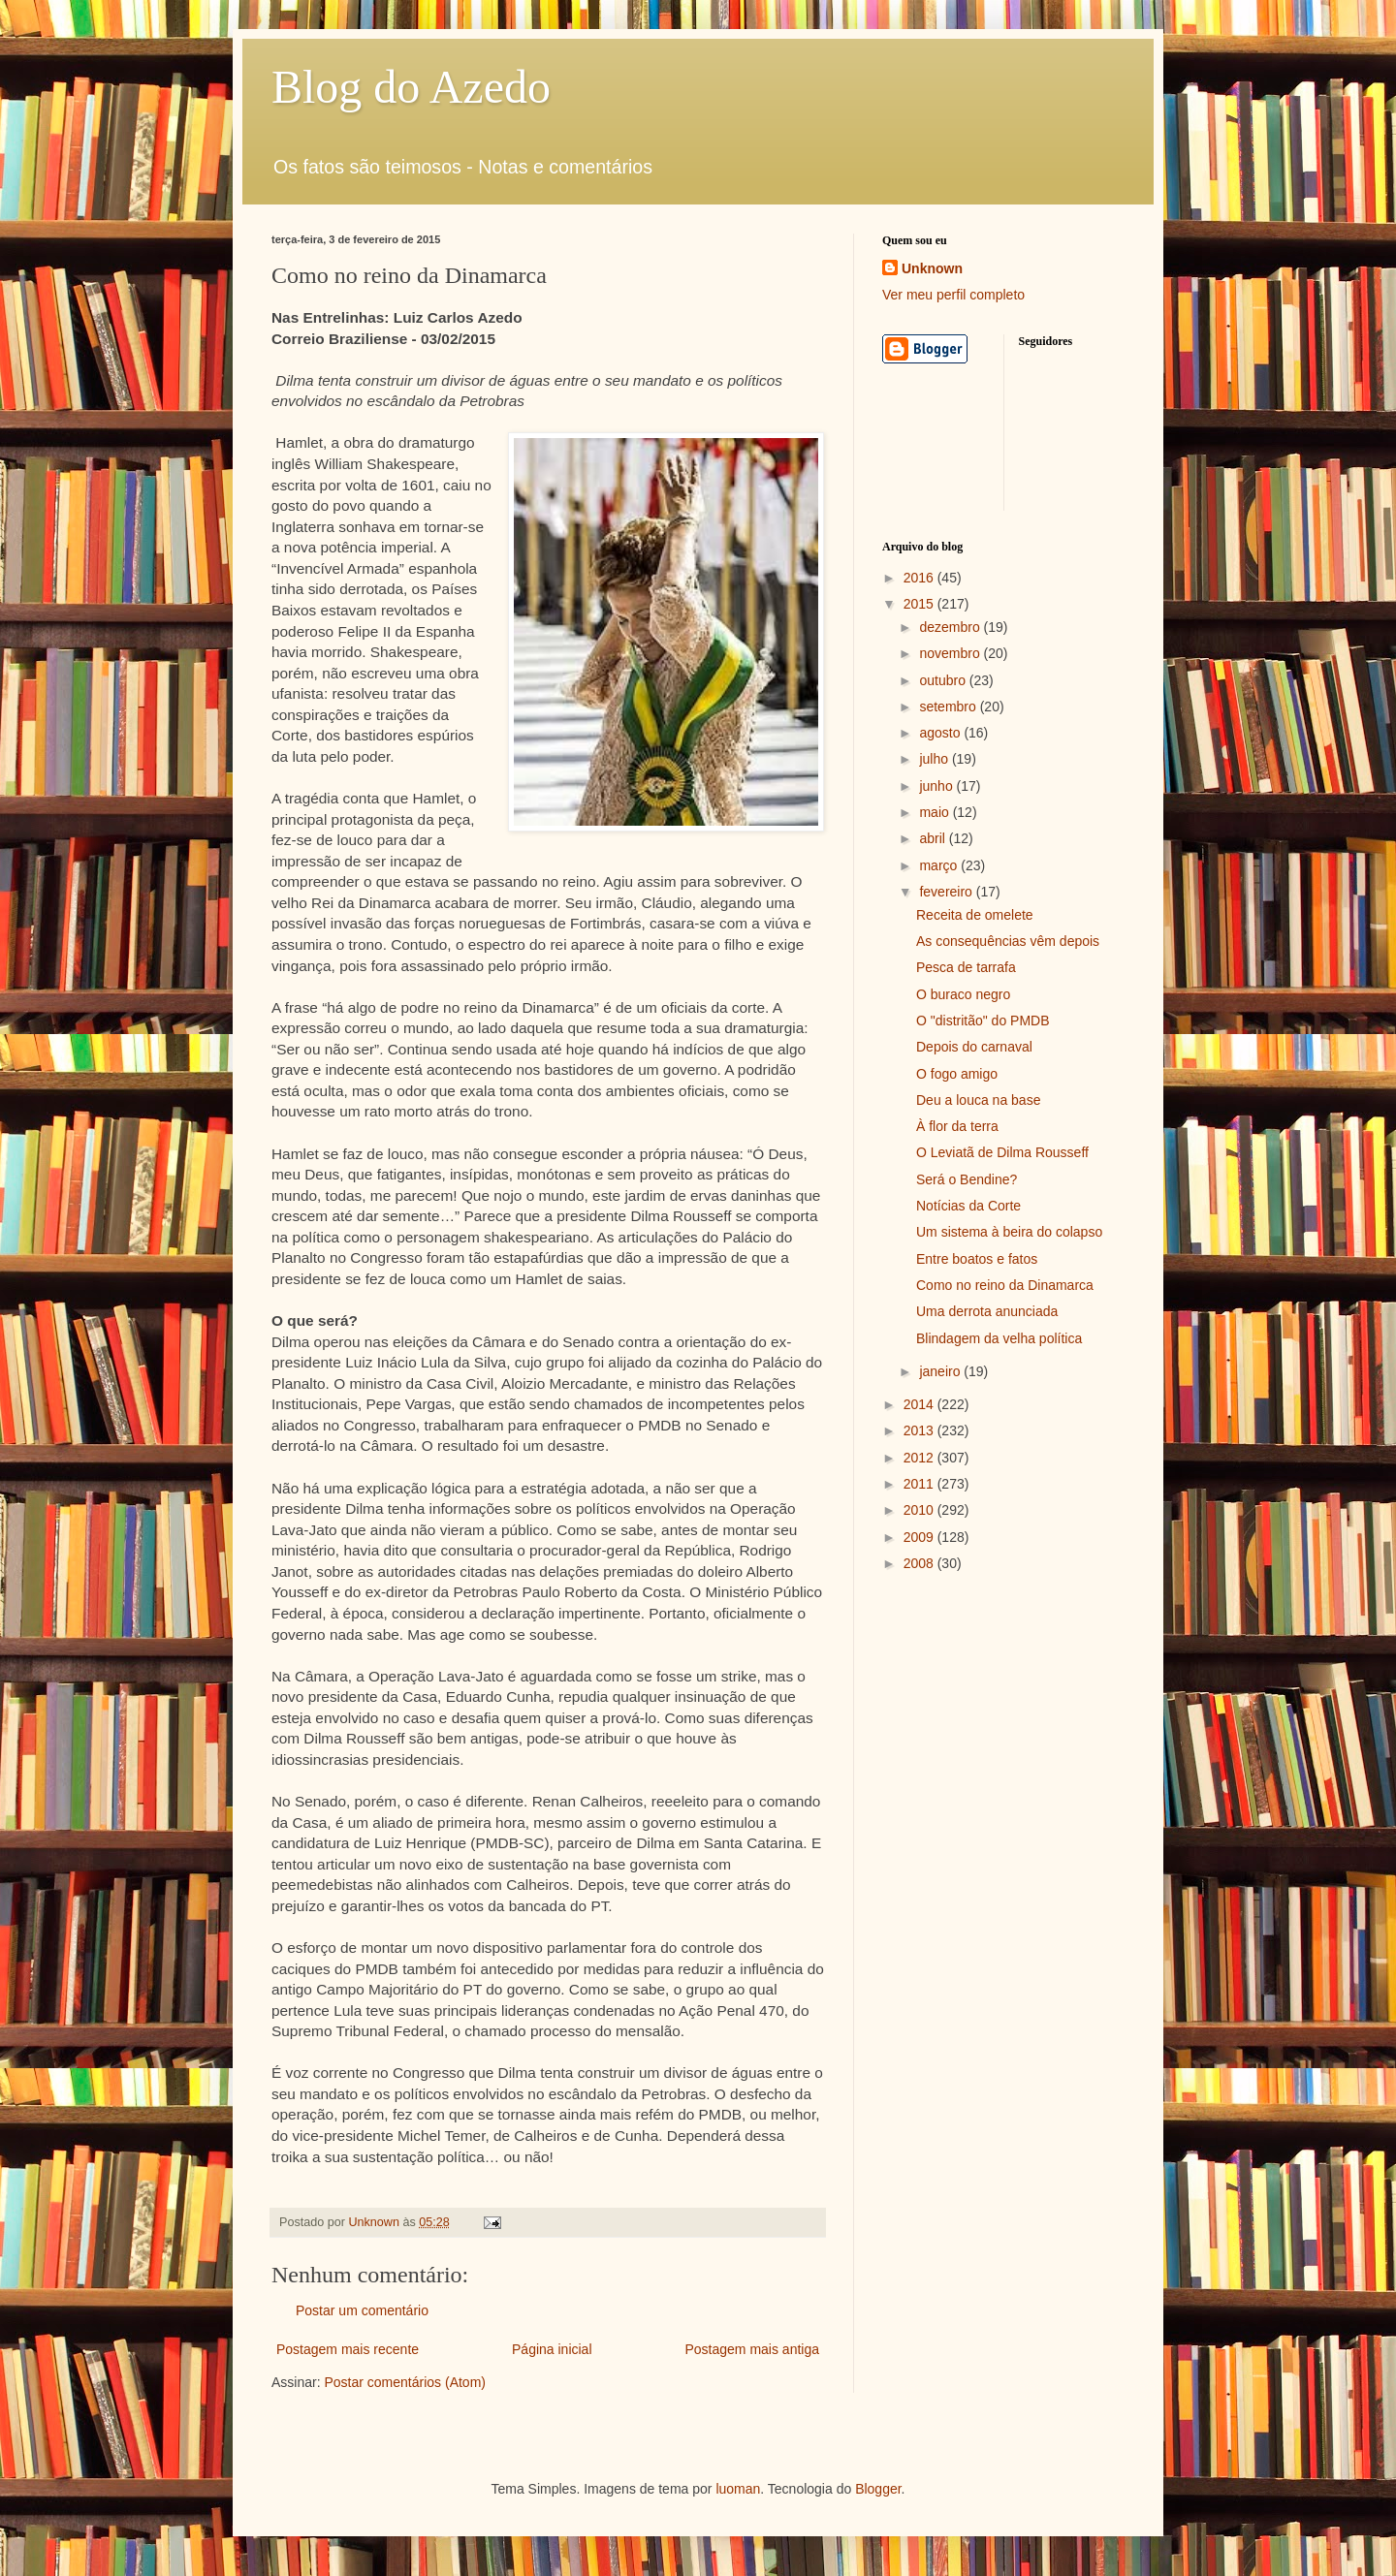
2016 (920, 577)
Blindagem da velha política (999, 1338)
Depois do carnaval (974, 1046)
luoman (737, 2489)
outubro (943, 680)
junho (937, 786)
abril (933, 838)
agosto (941, 732)
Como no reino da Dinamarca (1005, 1285)
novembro (951, 653)
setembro (949, 706)
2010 (920, 1510)
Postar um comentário (362, 2310)
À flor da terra (957, 1126)
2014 (920, 1404)
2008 (920, 1563)
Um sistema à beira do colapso (1009, 1232)
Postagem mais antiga (751, 2349)
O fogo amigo (957, 1074)
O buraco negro (963, 994)
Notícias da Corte (968, 1205)
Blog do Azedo (411, 86)
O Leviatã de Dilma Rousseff (1002, 1152)
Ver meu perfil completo (953, 294)
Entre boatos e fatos (976, 1259)
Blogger (878, 2489)
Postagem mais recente (347, 2349)
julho (935, 759)
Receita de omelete (974, 915)
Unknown (932, 268)
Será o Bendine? (966, 1179)
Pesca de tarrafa (966, 967)
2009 (920, 1537)
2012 (920, 1457)
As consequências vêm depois (1007, 941)
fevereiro (947, 891)
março (940, 865)
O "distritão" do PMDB (983, 1020)
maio (935, 812)
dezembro (951, 627)
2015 (920, 604)
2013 (920, 1430)
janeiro (941, 1371)
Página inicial (552, 2349)
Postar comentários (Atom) (405, 2382)
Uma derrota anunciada (987, 1311)
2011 (920, 1484)
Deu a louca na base (978, 1100)
